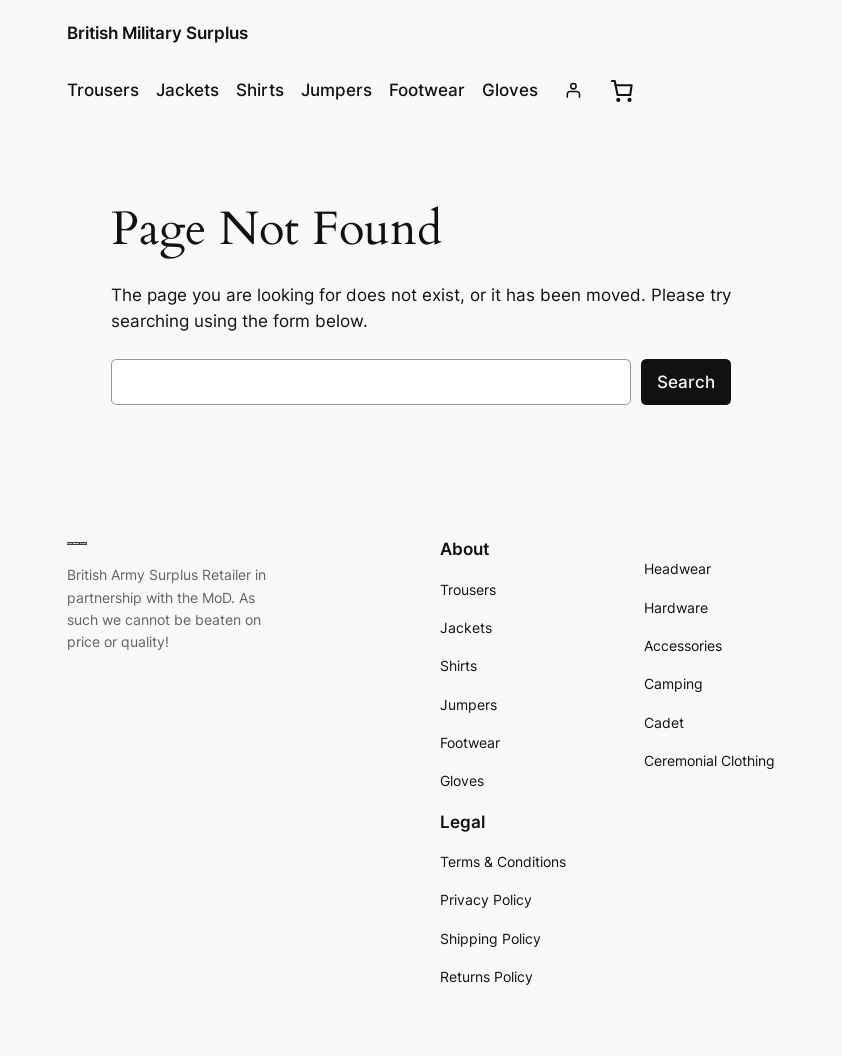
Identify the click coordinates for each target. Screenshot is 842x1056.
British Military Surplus (157, 33)
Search (686, 382)
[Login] (573, 90)
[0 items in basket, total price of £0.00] (622, 90)
